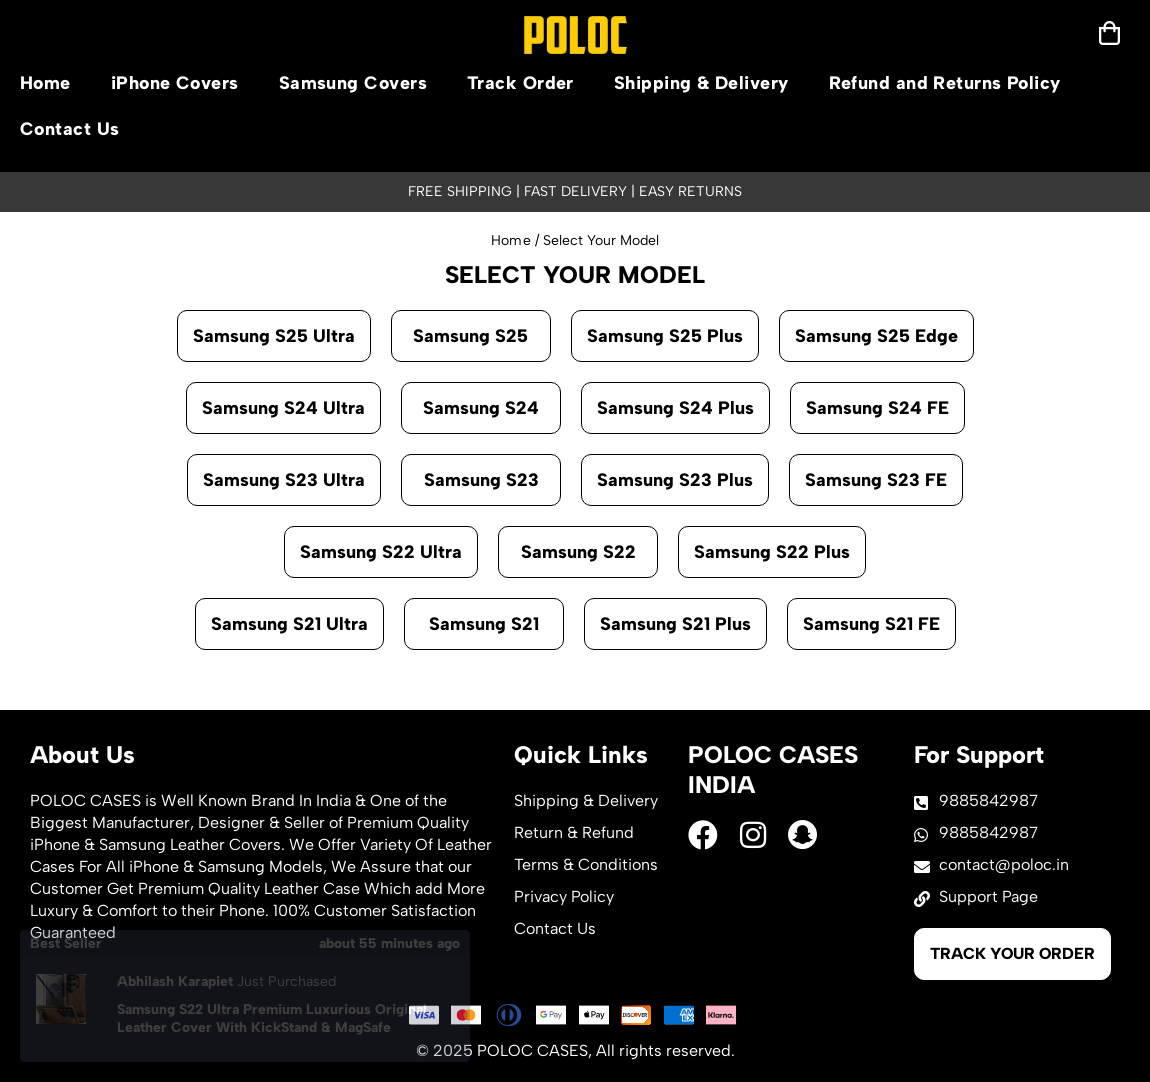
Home (45, 83)
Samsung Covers (353, 83)
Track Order (520, 83)
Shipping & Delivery (701, 83)
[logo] (575, 35)
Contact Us (70, 129)
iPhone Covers (175, 83)
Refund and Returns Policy (945, 83)
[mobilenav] (1109, 33)
